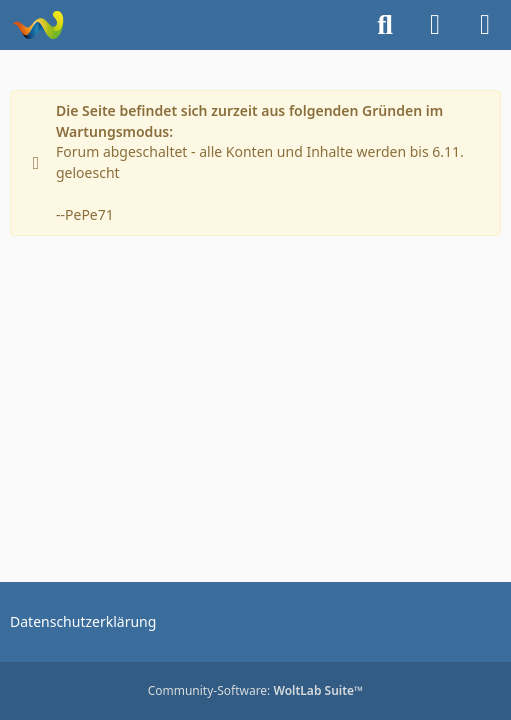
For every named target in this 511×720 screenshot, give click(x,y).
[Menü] (485, 25)
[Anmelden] (435, 25)
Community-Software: (256, 690)
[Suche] (385, 25)
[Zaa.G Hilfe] (37, 25)
